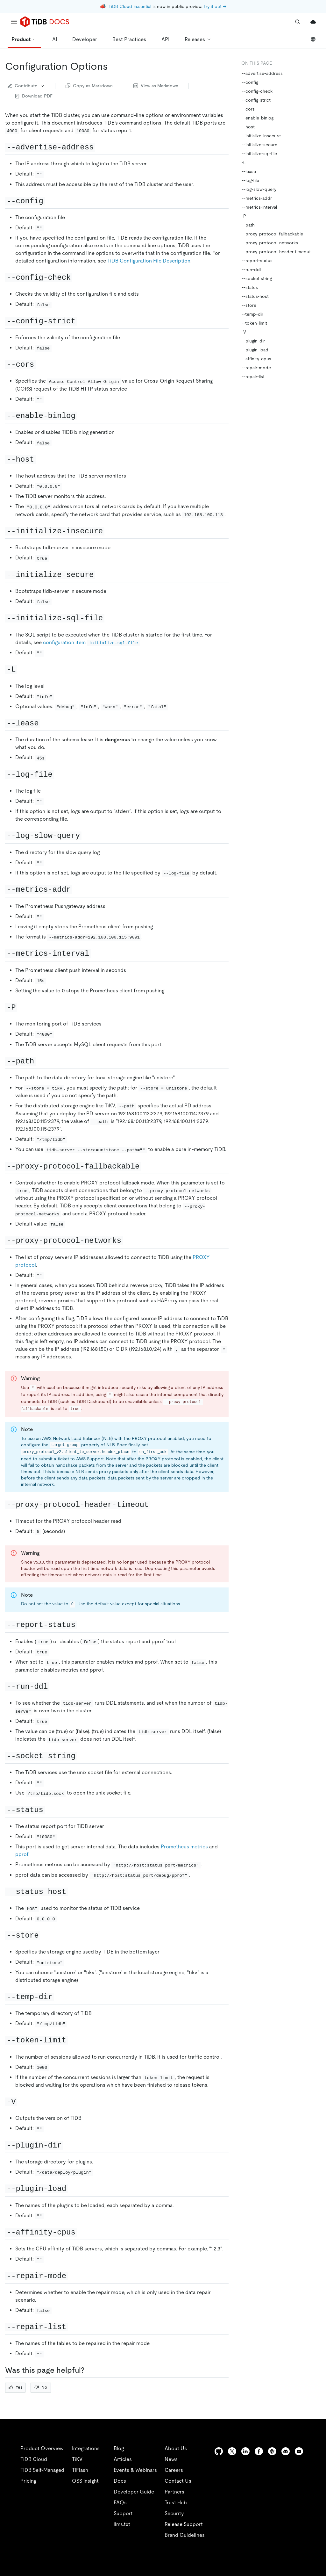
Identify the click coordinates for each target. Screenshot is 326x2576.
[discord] (285, 2451)
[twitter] (232, 2451)
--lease (249, 171)
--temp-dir (252, 314)
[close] (313, 2526)
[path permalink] (41, 1061)
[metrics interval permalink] (96, 953)
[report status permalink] (82, 1624)
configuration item (91, 642)
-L (244, 162)
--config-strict (256, 100)
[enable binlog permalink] (82, 415)
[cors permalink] (41, 364)
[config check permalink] (77, 277)
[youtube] (299, 2451)
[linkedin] (245, 2451)
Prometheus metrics (184, 1847)
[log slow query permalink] (86, 835)
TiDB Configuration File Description (148, 261)
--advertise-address (262, 73)
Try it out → (214, 6)
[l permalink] (22, 669)
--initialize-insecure (261, 135)
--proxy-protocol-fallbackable (272, 233)
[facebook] (259, 2451)
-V (244, 332)
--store (249, 305)
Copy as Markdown (89, 85)
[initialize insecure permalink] (109, 531)
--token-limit (254, 323)
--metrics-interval (259, 207)
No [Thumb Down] (40, 2387)
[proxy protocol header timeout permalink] (155, 1504)
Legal (174, 2563)
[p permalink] (22, 1007)
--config (250, 82)
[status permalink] (50, 1809)
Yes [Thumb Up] (15, 2387)
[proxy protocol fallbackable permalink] (146, 1166)
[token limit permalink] (73, 2040)
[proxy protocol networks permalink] (128, 1240)
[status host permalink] (73, 1891)
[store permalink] (45, 1935)
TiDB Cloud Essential (130, 6)
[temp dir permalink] (59, 1996)
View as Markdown (155, 85)
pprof (21, 1854)
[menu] (14, 21)
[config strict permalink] (82, 321)
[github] (218, 2451)
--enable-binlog (257, 117)
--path (248, 224)
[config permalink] (50, 201)
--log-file (250, 180)
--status (250, 287)
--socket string (257, 278)
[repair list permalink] (73, 2326)
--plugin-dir (253, 340)
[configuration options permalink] (113, 66)
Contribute (26, 85)
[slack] (272, 2451)
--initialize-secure (259, 144)
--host (248, 126)
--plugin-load (255, 349)
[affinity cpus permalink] (82, 2232)
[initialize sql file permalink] (109, 618)
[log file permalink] (59, 774)
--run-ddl (251, 269)
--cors (248, 109)
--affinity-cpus (256, 358)
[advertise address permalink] (100, 147)
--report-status (257, 260)
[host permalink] (41, 459)
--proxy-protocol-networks (270, 242)
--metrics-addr (257, 198)
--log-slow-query (259, 189)
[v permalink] (22, 2101)
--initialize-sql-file (259, 153)
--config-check (257, 91)
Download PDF (34, 95)
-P (244, 216)
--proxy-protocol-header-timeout (276, 251)
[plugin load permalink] (73, 2188)
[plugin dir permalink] (68, 2145)
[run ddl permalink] (54, 1686)
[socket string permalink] (82, 1755)
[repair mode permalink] (73, 2275)
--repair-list (253, 376)
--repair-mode (256, 367)
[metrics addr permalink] (77, 889)
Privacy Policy (140, 2563)
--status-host (255, 296)
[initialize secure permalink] (100, 574)
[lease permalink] (45, 723)
